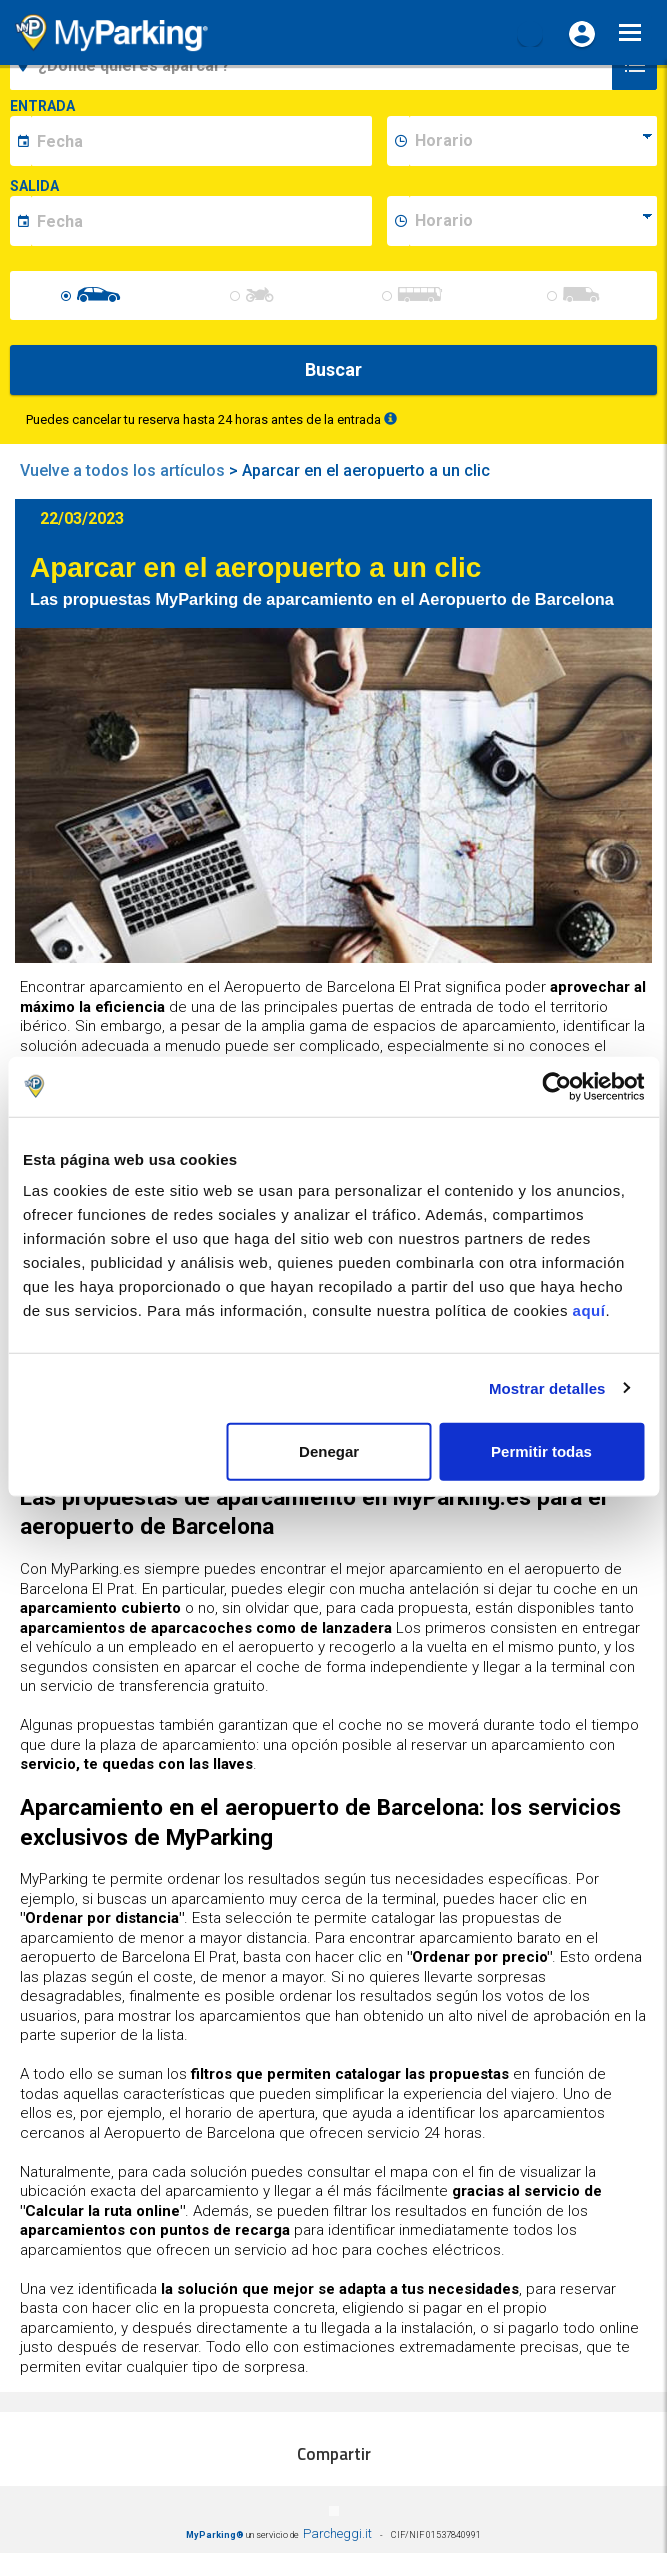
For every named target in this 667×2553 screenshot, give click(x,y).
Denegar (329, 1451)
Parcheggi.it (337, 2533)
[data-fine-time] (533, 221)
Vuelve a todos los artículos (122, 470)
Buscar (333, 369)
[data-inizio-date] (201, 141)
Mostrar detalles (547, 1387)
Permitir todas (541, 1451)
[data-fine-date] (201, 221)
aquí (589, 1310)
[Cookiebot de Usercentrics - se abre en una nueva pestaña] (556, 1086)
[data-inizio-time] (533, 141)
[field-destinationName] (314, 65)
